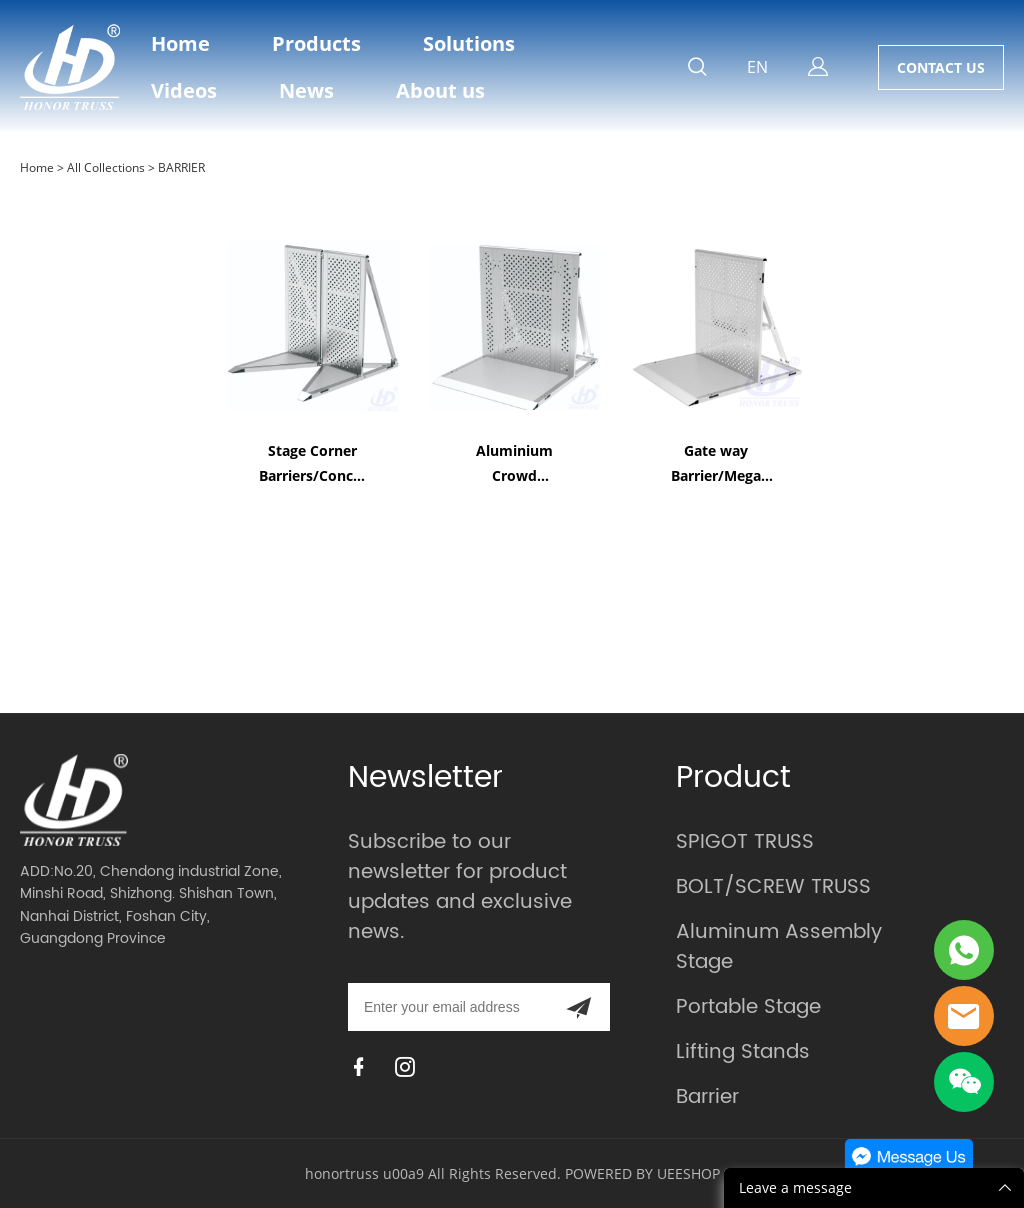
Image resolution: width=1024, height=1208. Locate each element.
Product (733, 778)
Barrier (707, 1097)
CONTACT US (941, 67)
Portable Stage (748, 1007)
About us (440, 90)
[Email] (447, 1007)
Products (316, 43)
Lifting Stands (743, 1052)
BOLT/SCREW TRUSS (773, 887)
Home (180, 43)
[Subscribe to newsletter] (578, 1007)
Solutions (469, 43)
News (306, 90)
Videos (184, 90)
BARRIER (181, 167)
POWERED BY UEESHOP (642, 1173)
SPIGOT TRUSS (745, 842)
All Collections (106, 167)
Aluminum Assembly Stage (779, 947)
